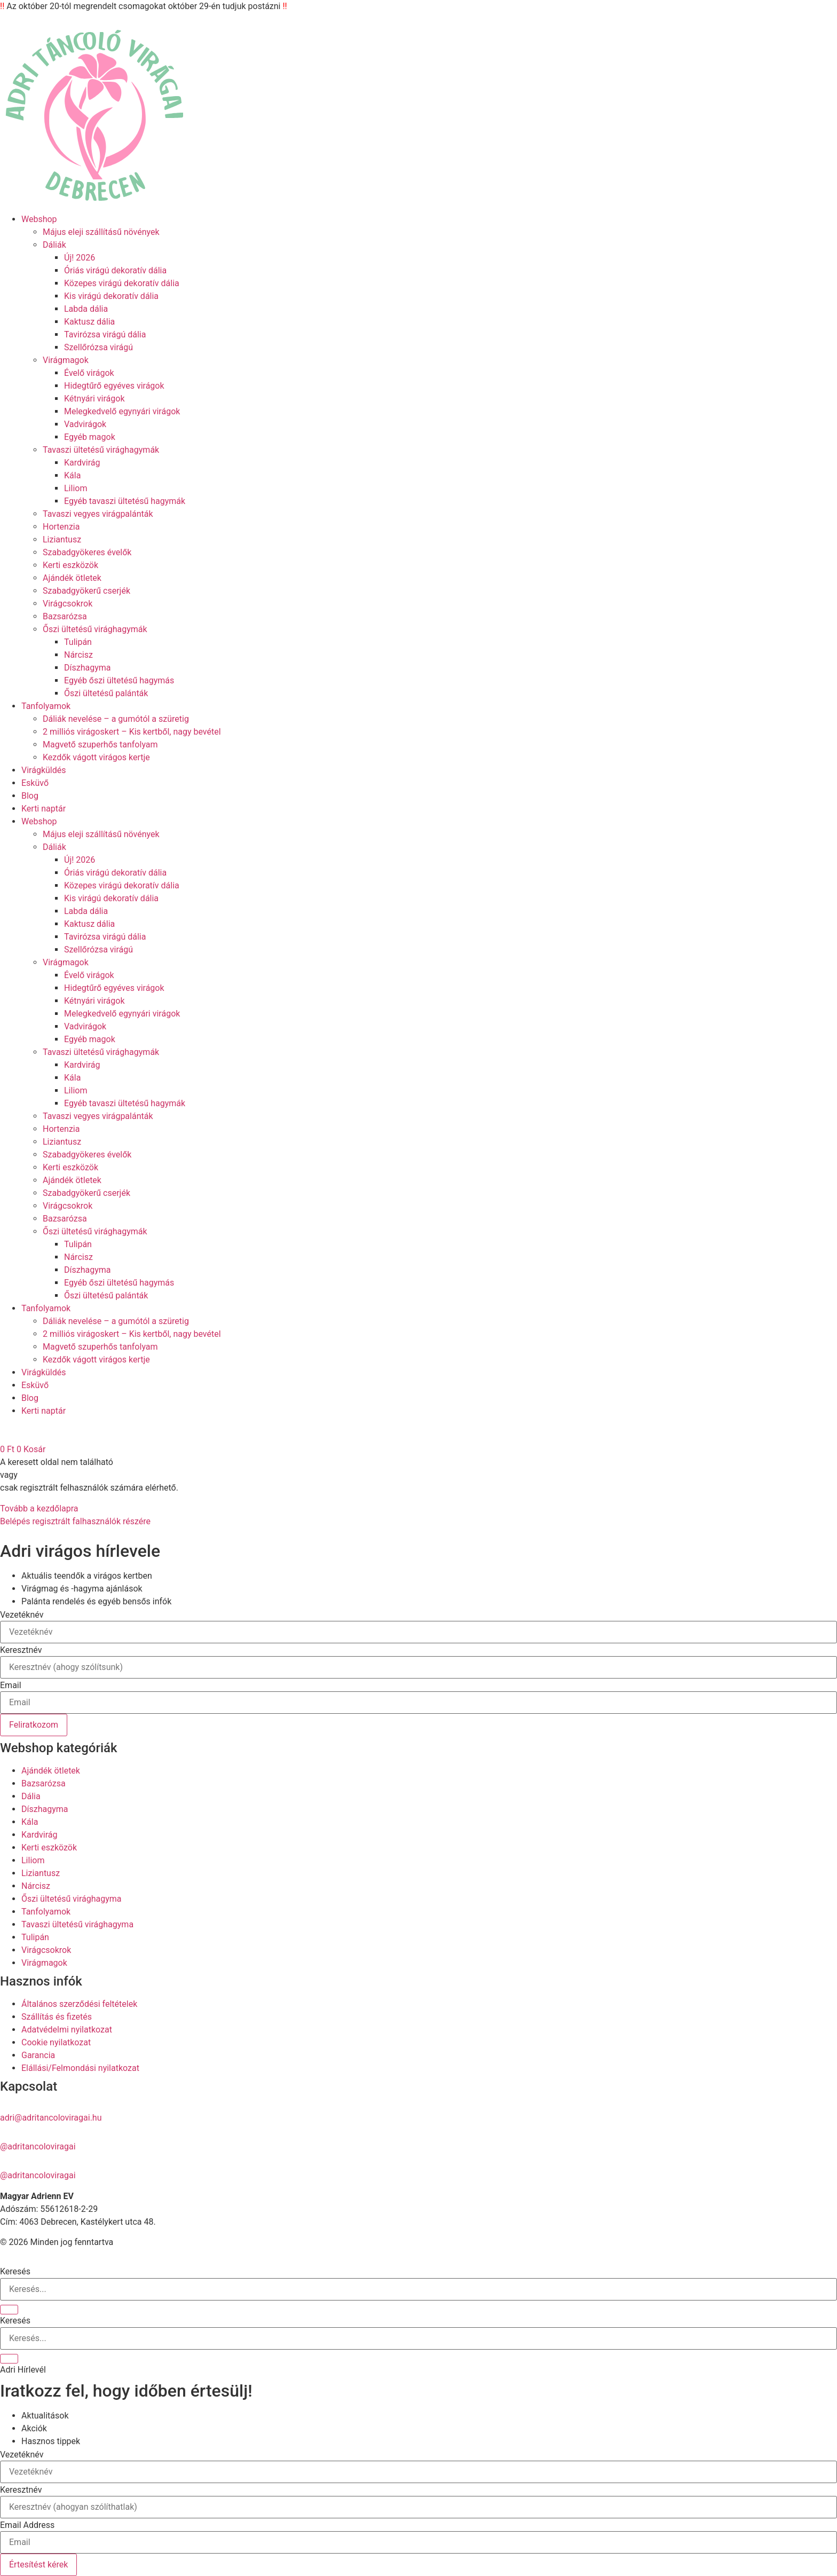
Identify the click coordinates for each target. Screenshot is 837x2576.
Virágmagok (66, 360)
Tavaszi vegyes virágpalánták (98, 514)
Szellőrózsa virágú (98, 347)
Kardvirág (82, 463)
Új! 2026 (79, 258)
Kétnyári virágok (94, 398)
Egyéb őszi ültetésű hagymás (119, 680)
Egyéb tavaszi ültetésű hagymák (124, 501)
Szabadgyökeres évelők (87, 552)
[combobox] (418, 2338)
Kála (72, 475)
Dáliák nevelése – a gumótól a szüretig (116, 719)
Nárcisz (78, 655)
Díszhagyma (87, 668)
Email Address (27, 2525)
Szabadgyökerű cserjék (86, 591)
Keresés (15, 2271)
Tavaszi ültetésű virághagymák (101, 450)
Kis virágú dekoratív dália (111, 296)
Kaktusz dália (89, 322)
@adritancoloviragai (38, 2146)
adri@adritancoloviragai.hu (51, 2118)
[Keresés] (9, 2309)
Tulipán (78, 642)
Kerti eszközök (70, 565)
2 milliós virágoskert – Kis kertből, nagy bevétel (132, 732)
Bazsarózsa (65, 616)
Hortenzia (61, 527)
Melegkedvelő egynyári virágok (122, 411)
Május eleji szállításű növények (101, 232)
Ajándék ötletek (72, 578)
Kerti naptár (43, 808)
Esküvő (35, 783)
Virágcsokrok (67, 603)
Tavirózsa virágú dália (105, 334)
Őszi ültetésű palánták (106, 693)
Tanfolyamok (45, 706)
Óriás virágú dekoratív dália (115, 270)
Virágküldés (43, 770)
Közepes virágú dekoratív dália (121, 283)
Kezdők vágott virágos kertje (96, 757)
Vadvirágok (85, 424)
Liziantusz (62, 539)
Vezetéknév (21, 1615)
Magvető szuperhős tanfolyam (100, 744)
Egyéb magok (89, 437)
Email (10, 1685)
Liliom (75, 488)
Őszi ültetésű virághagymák (95, 629)
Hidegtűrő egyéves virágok (114, 386)
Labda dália (86, 309)
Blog (29, 796)
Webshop (39, 219)
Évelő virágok (89, 373)
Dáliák (54, 245)
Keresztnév (21, 1650)
